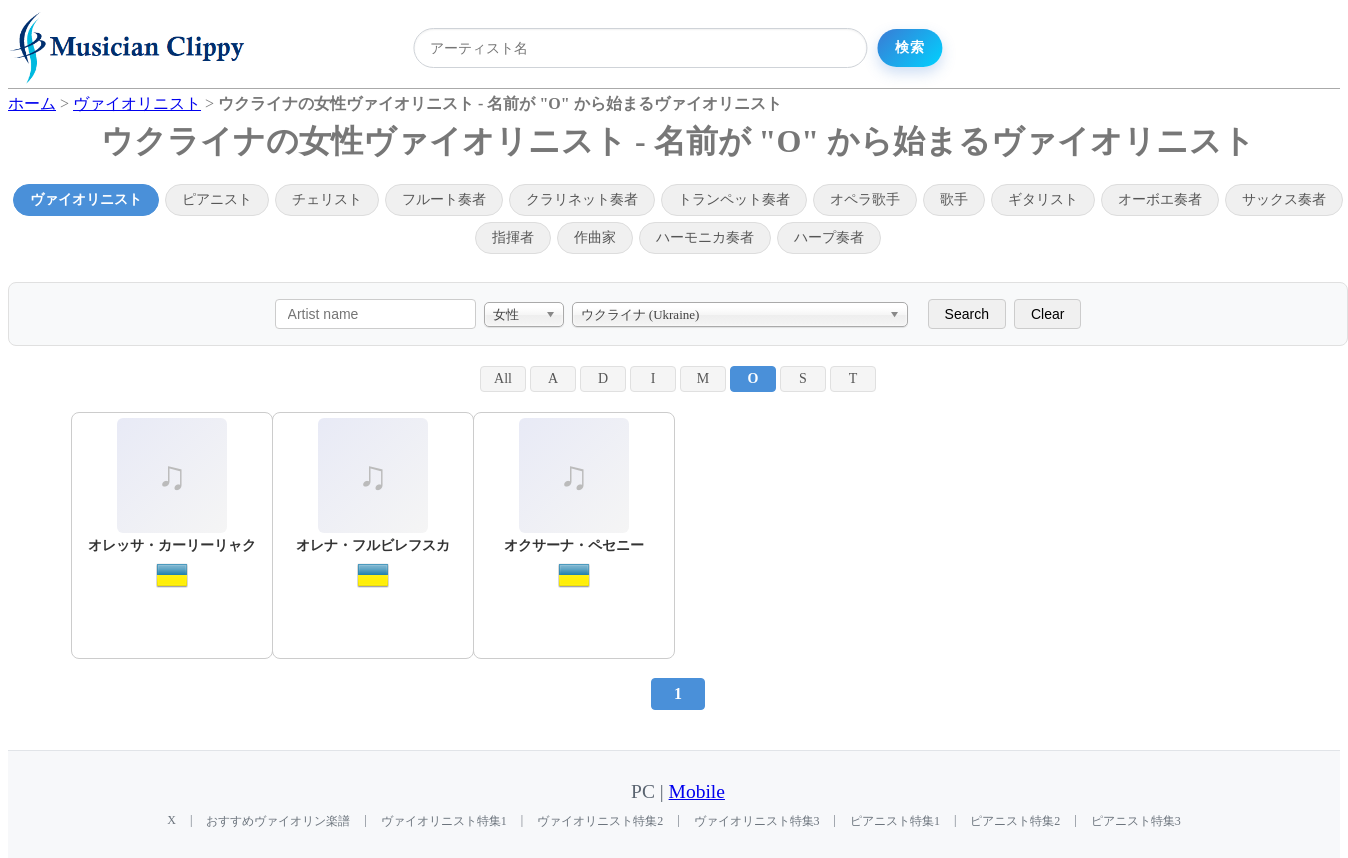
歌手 (954, 199)
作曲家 (595, 237)
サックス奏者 (1284, 199)
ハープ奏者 (829, 237)
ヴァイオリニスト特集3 (757, 821)
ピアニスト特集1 (895, 821)
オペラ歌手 (865, 199)
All (503, 378)
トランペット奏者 (734, 199)
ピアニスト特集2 (1015, 821)
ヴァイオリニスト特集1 (444, 821)
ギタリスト (1043, 199)
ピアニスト (217, 199)
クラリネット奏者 (582, 199)
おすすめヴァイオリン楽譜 (278, 821)
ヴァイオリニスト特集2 (600, 821)
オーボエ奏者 (1160, 199)
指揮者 (513, 237)
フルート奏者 (444, 199)
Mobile (697, 791)
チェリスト (327, 199)
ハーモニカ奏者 (705, 237)
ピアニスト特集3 (1136, 821)
